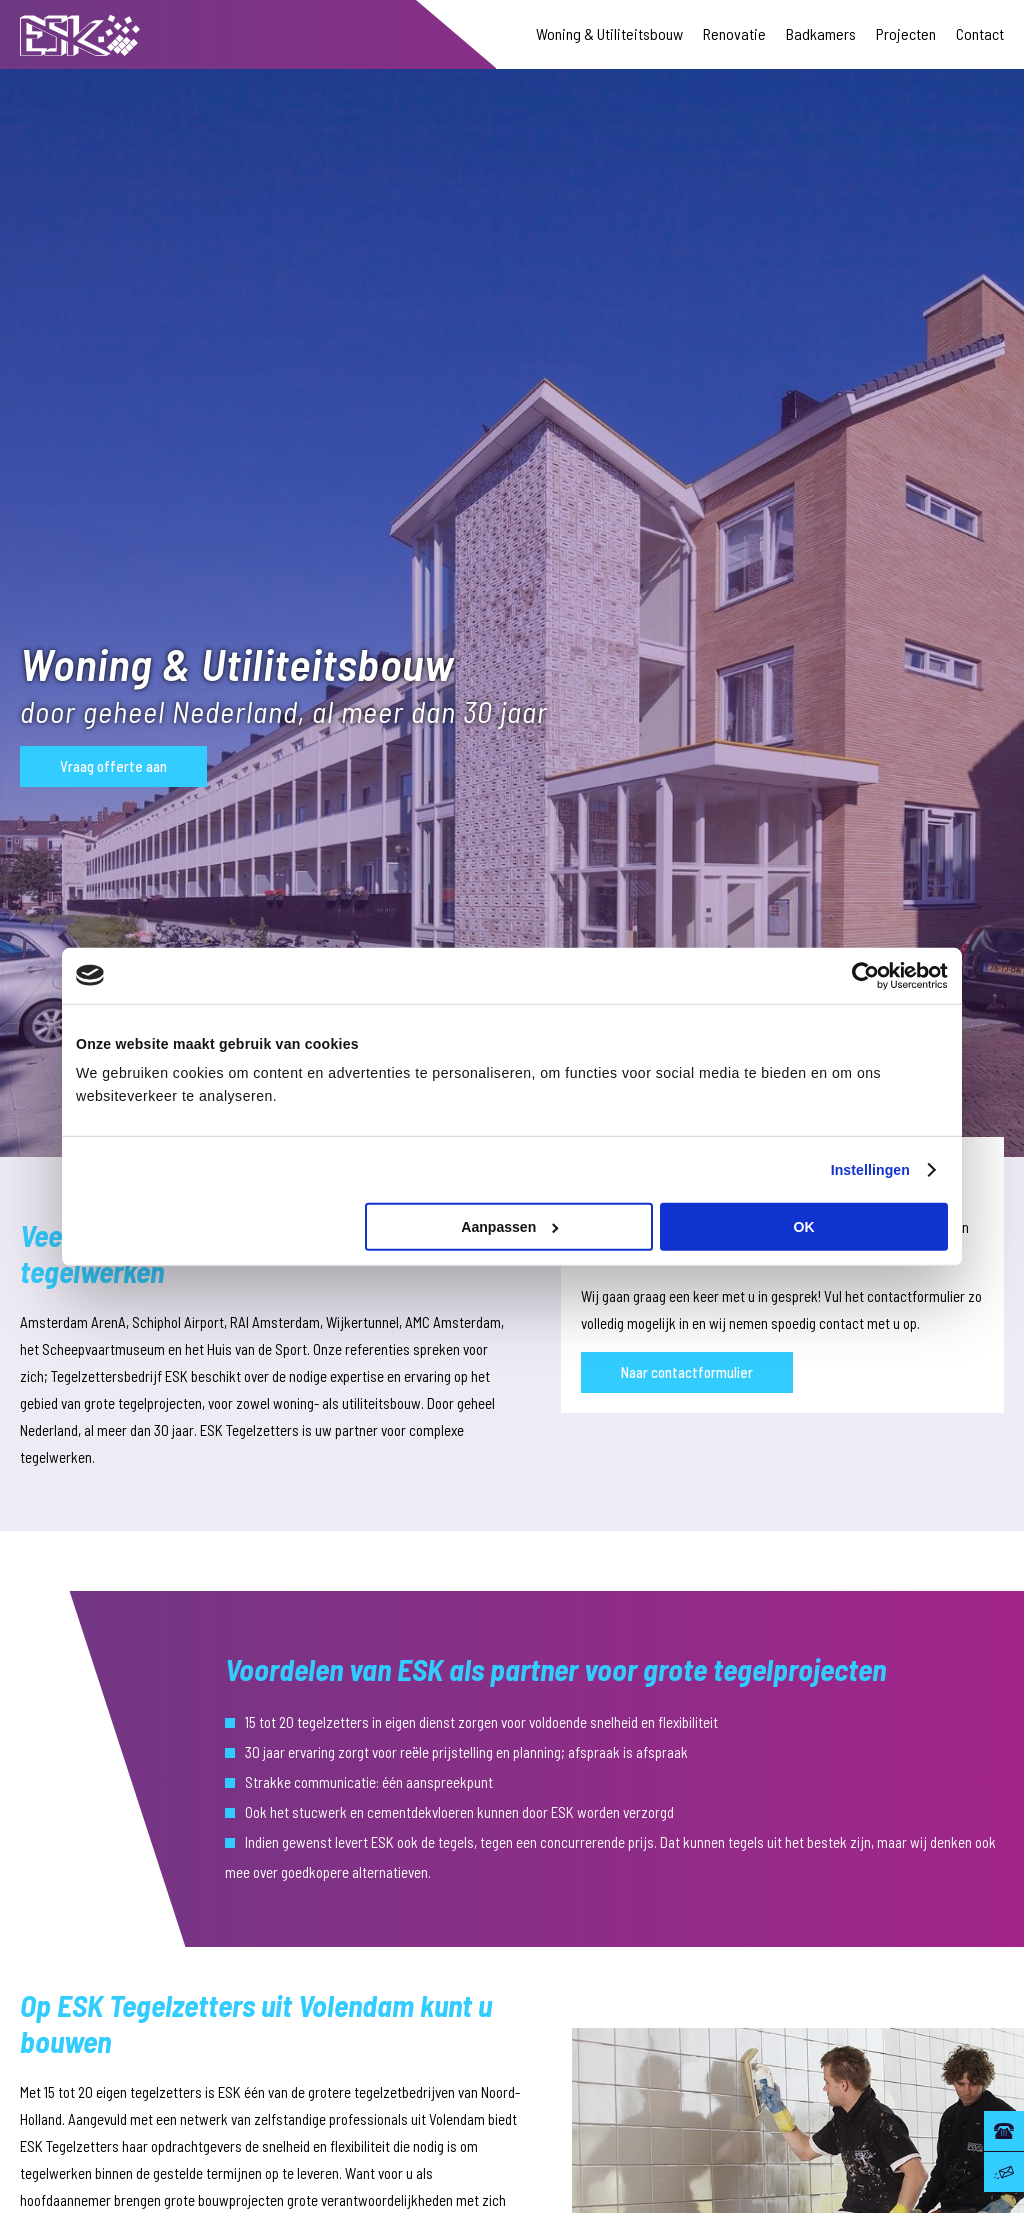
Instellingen (870, 1169)
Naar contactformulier (687, 1372)
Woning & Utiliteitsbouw (609, 33)
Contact (980, 33)
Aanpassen (510, 1227)
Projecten (906, 33)
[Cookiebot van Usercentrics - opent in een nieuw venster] (860, 975)
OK (804, 1227)
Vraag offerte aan (113, 766)
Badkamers (821, 33)
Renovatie (734, 33)
